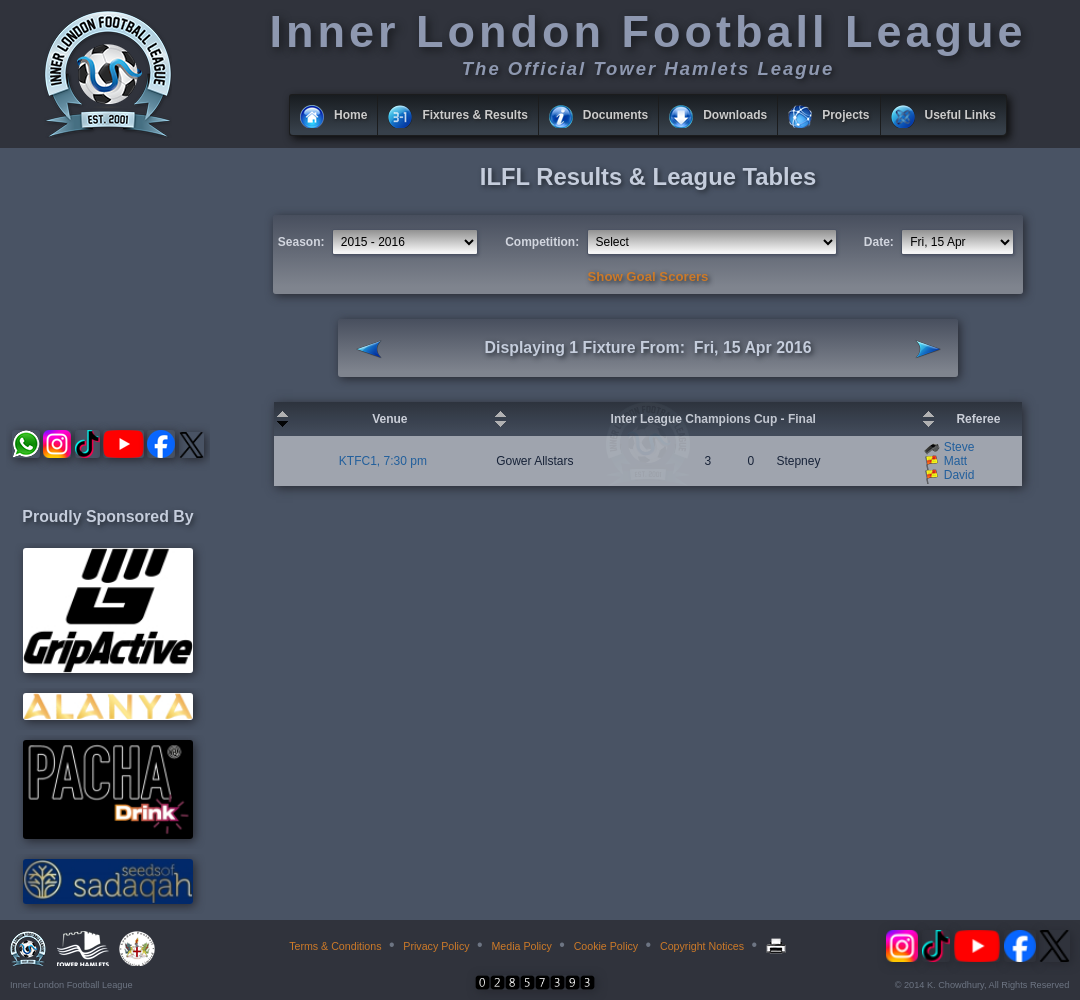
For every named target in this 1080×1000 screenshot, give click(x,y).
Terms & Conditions (335, 946)
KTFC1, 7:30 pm (383, 461)
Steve (959, 447)
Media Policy (521, 946)
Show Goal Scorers (648, 276)
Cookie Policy (606, 946)
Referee (978, 419)
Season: (301, 242)
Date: (879, 242)
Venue (389, 419)
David (959, 475)
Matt (955, 461)
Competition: (542, 242)
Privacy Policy (436, 946)
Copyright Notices (702, 946)
